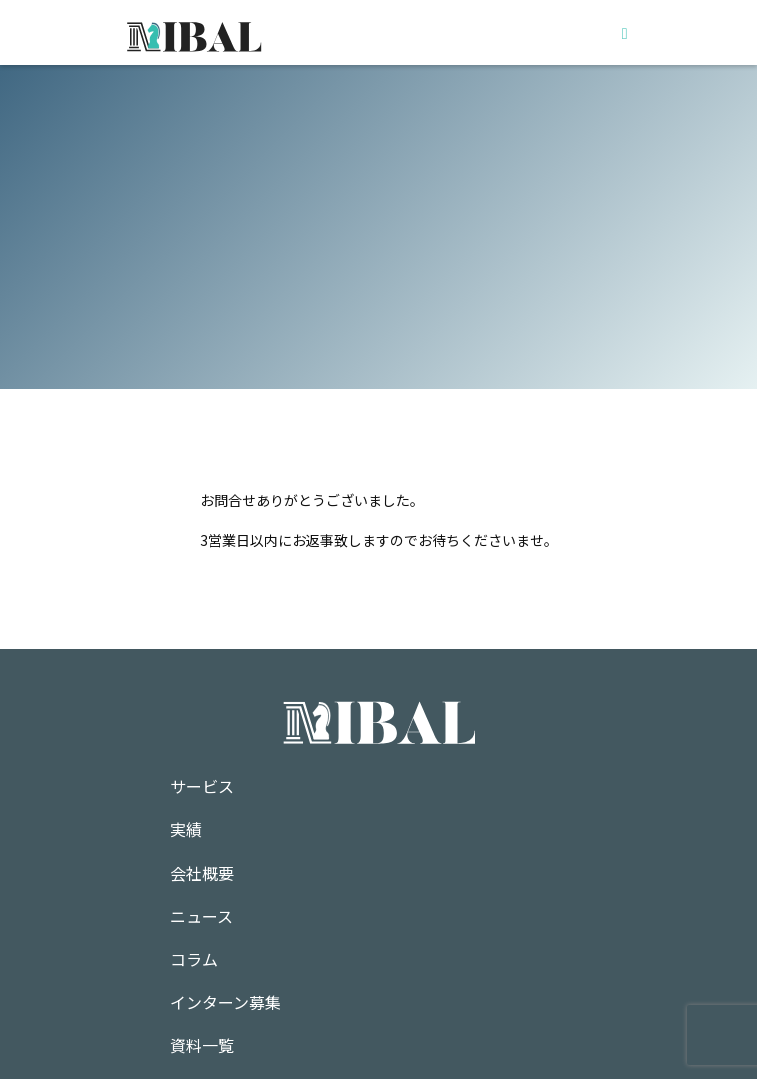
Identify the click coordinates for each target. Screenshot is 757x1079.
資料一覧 (202, 1045)
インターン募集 (225, 1002)
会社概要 (202, 873)
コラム (194, 959)
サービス (202, 786)
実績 (186, 829)
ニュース (201, 916)
